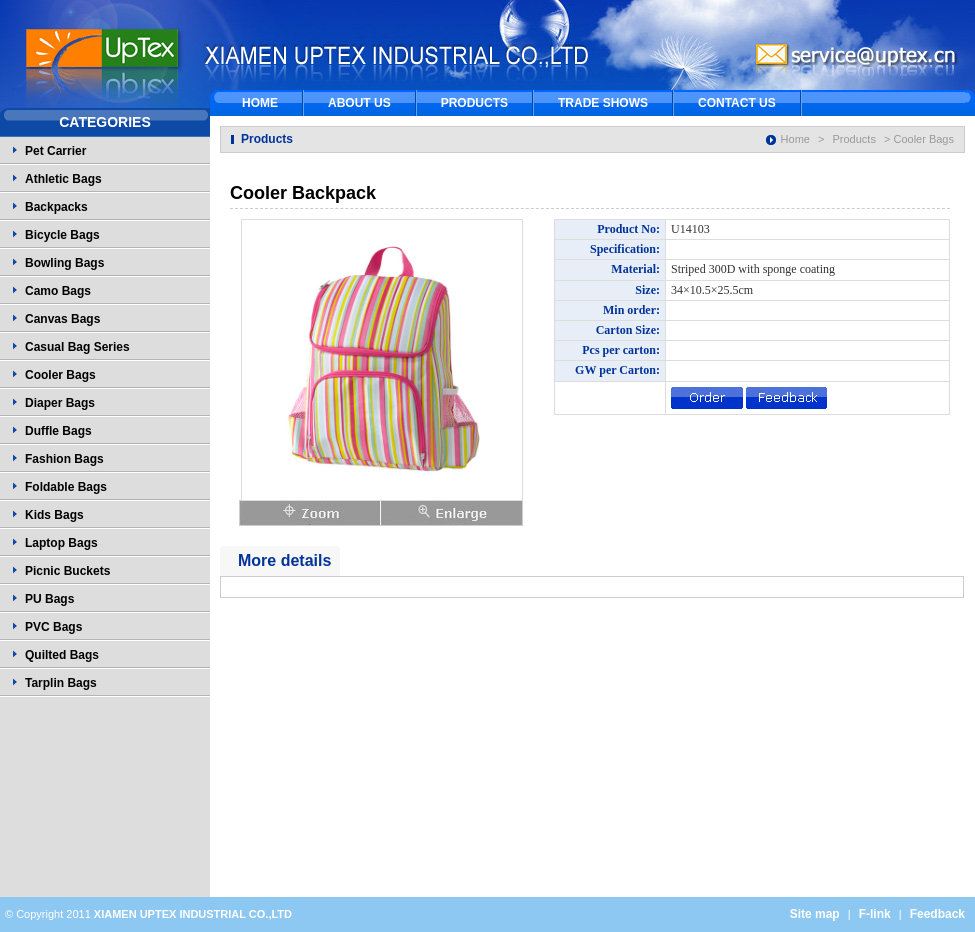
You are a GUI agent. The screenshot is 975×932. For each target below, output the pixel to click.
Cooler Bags (60, 375)
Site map (815, 914)
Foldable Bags (66, 487)
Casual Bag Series (77, 347)
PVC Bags (53, 627)
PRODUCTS (474, 103)
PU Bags (49, 599)
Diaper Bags (60, 403)
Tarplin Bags (61, 683)
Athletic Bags (63, 179)
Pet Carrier (55, 151)
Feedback (937, 914)
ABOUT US (359, 103)
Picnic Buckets (67, 571)
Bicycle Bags (62, 235)
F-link (875, 914)
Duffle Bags (58, 431)
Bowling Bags (64, 263)
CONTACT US (737, 103)
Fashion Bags (64, 459)
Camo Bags (58, 291)
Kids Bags (54, 515)
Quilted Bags (62, 655)
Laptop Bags (61, 543)
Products (854, 139)
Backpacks (56, 207)
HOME (260, 103)
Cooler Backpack (303, 193)
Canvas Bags (62, 319)
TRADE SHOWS (603, 103)
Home (795, 139)
